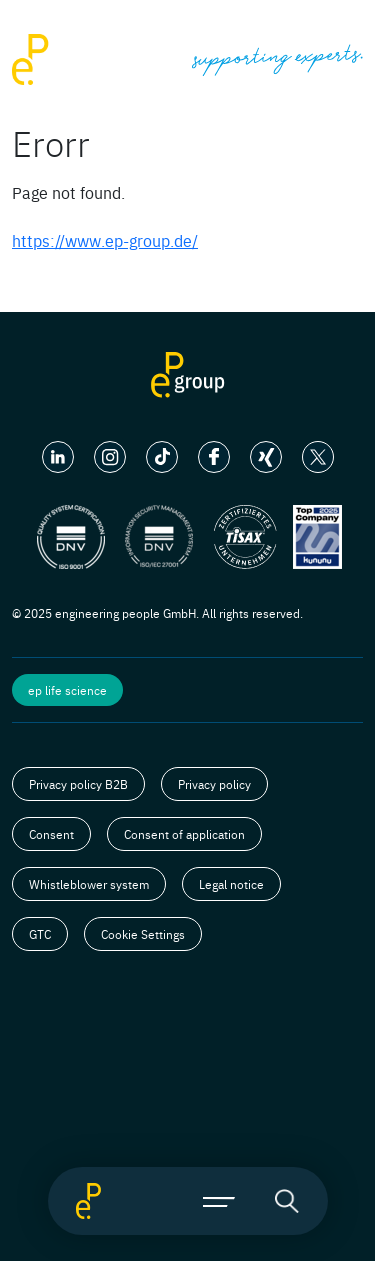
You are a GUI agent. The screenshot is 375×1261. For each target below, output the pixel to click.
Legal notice (231, 884)
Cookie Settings (143, 934)
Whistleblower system (89, 884)
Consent (51, 834)
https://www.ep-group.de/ (105, 240)
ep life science (67, 690)
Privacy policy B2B (78, 784)
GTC (40, 934)
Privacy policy (214, 784)
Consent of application (184, 834)
